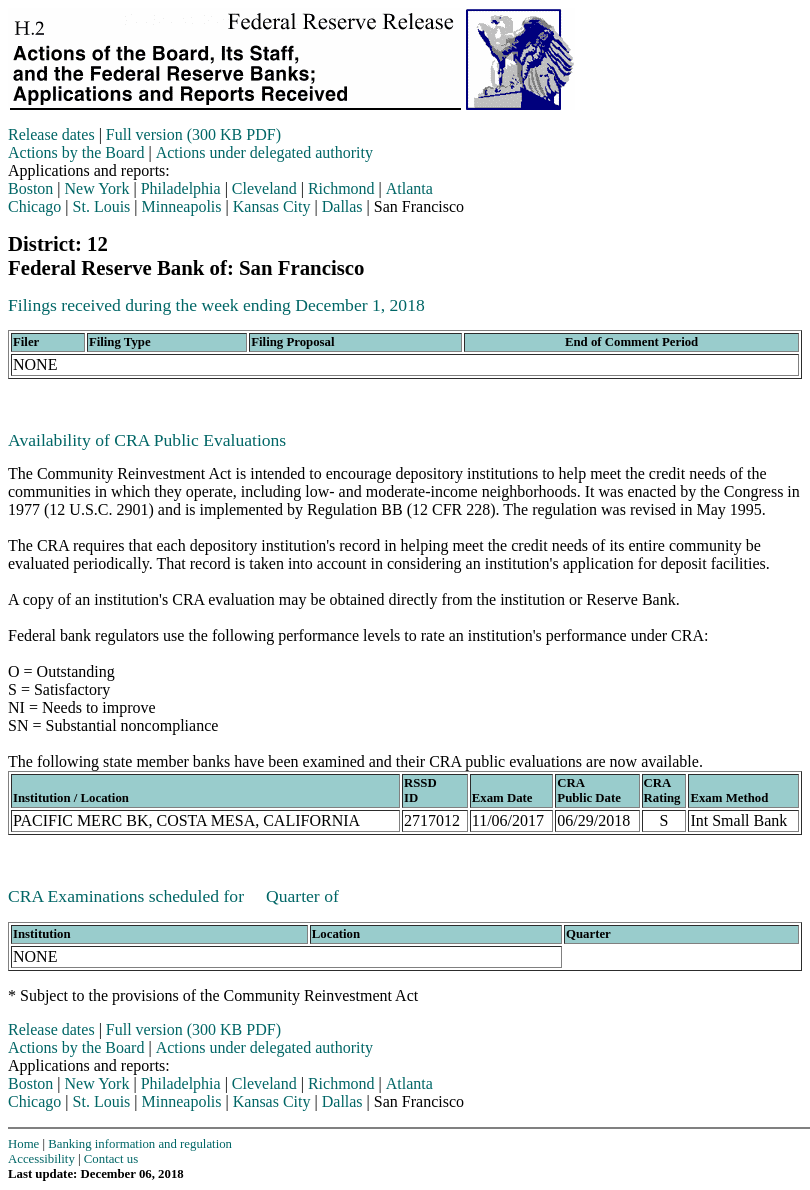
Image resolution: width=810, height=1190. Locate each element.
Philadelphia (181, 188)
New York (97, 188)
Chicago (34, 206)
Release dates (51, 134)
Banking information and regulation (140, 1144)
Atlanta (409, 188)
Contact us (111, 1159)
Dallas (342, 206)
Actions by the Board (76, 152)
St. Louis (102, 206)
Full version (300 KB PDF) (193, 134)
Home (23, 1144)
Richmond (341, 188)
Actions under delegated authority (264, 152)
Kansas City (272, 206)
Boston (30, 188)
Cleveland (264, 188)
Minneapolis (182, 206)
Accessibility (41, 1159)
